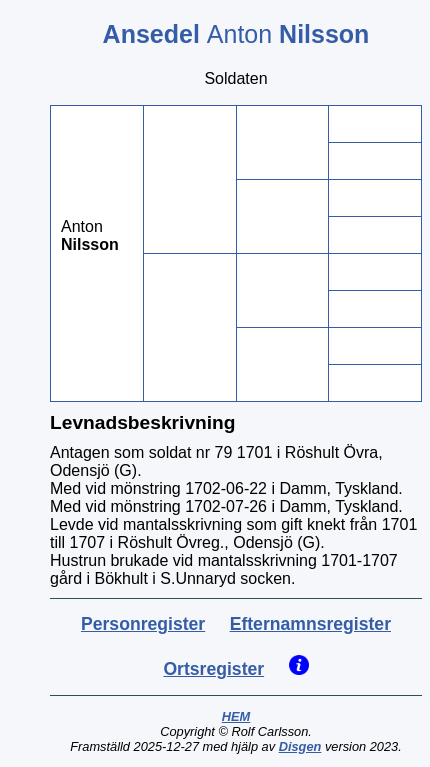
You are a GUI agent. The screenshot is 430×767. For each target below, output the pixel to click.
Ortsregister (213, 669)
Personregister (143, 624)
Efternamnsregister (310, 624)
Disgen (300, 746)
